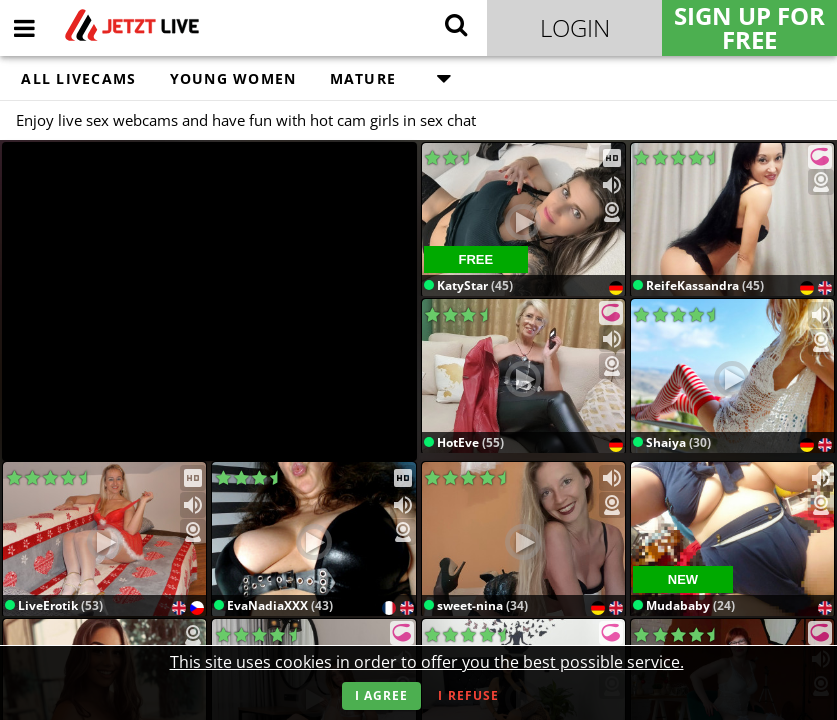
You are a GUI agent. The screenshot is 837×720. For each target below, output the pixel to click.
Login (575, 27)
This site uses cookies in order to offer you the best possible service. (427, 662)
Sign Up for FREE (749, 28)
